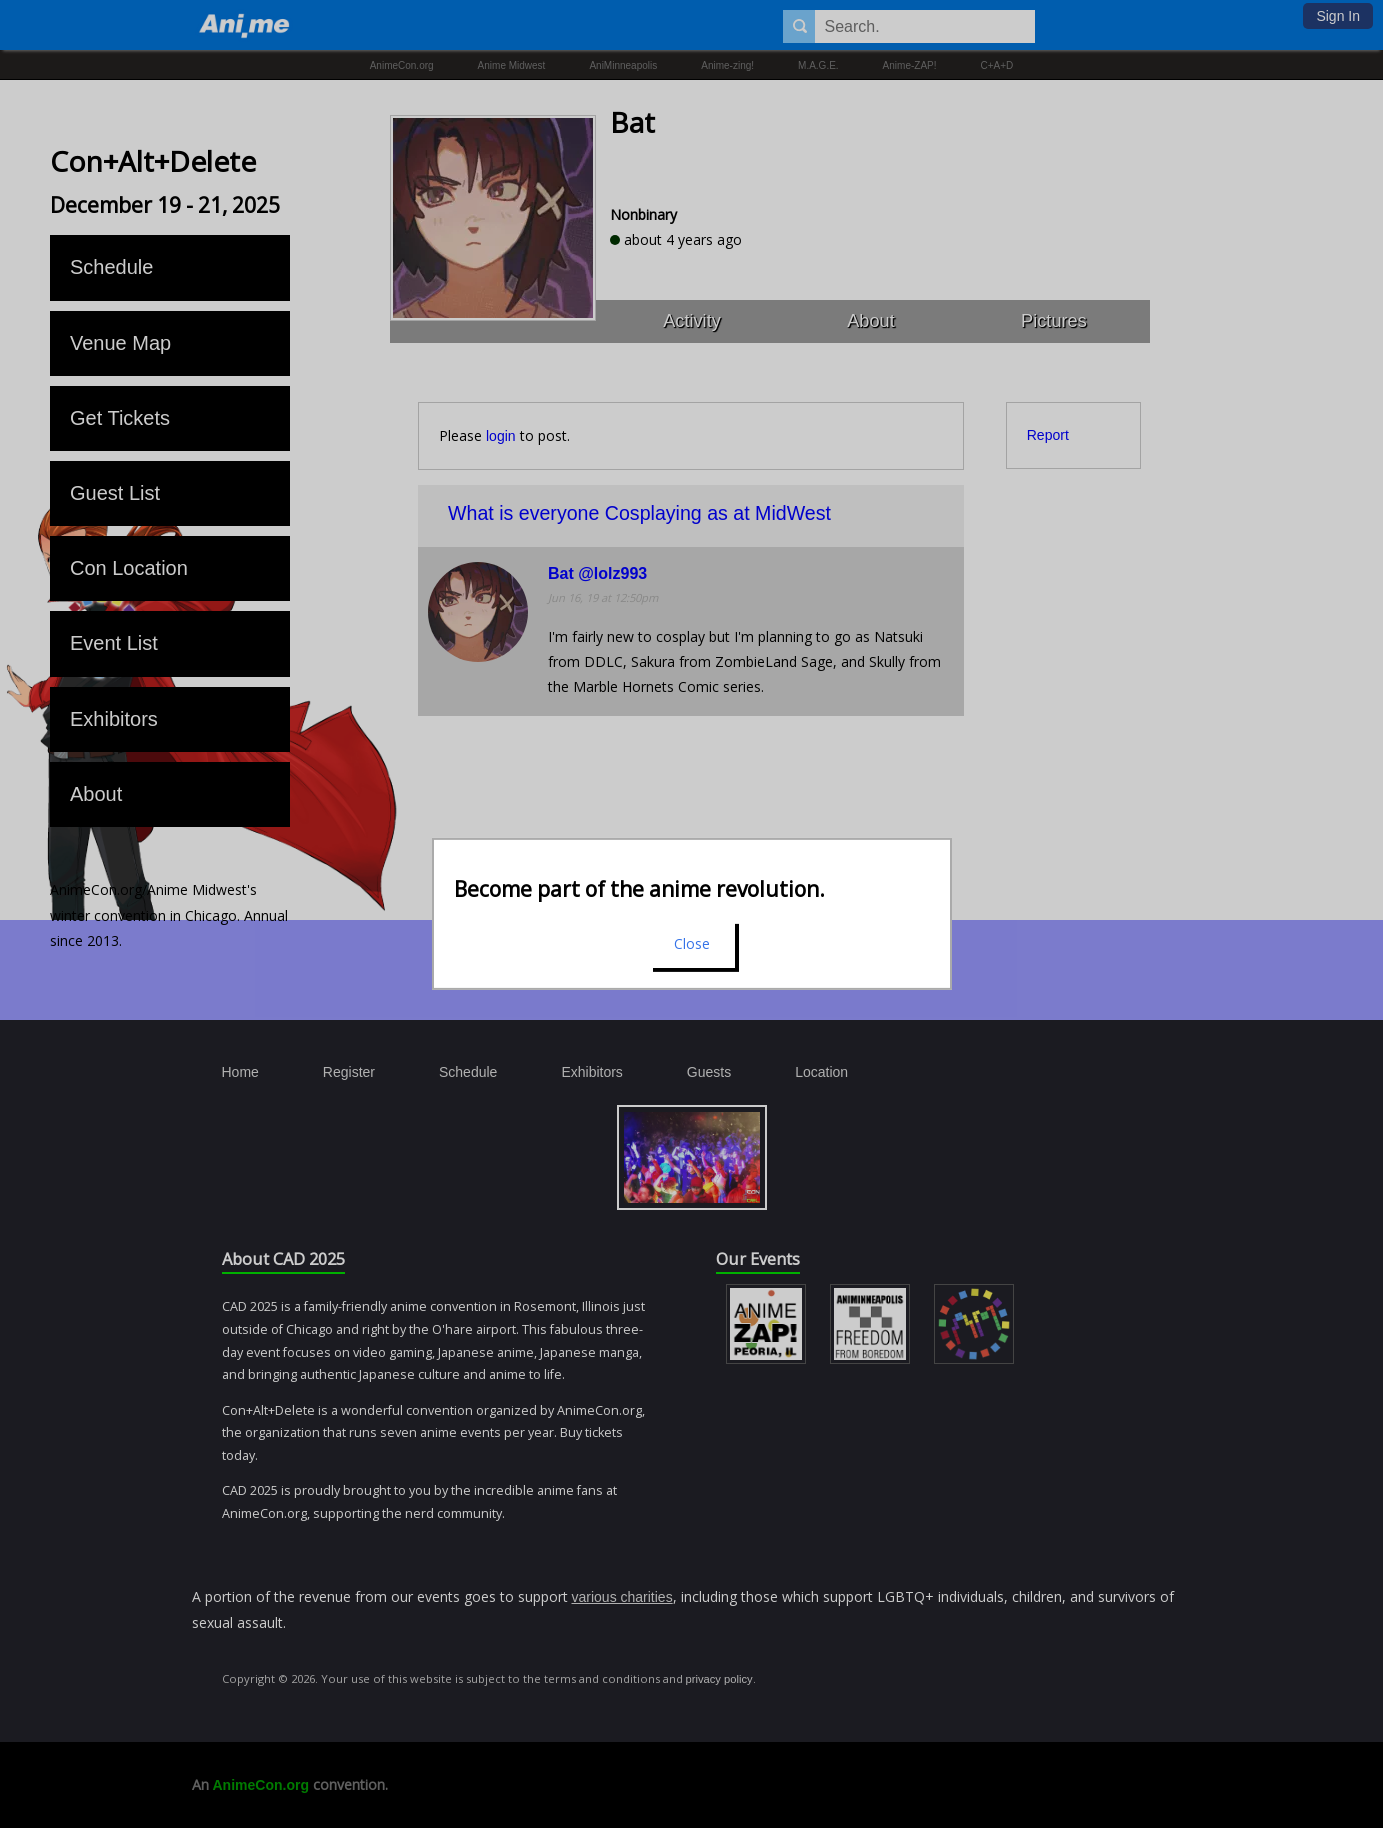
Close (692, 943)
